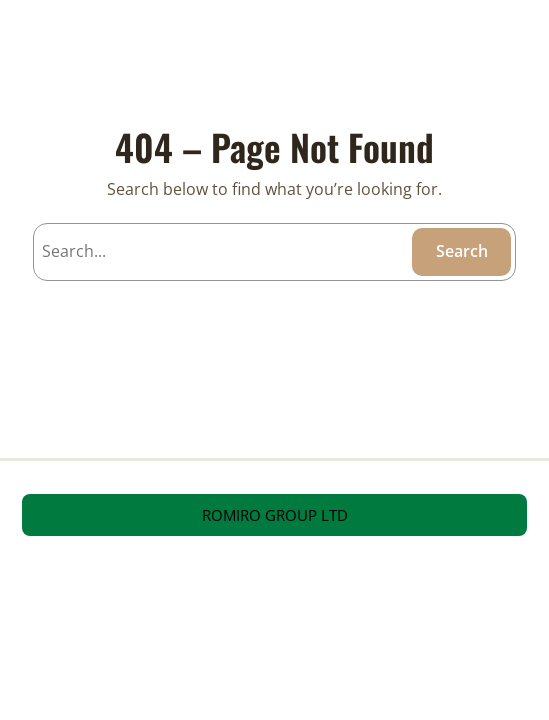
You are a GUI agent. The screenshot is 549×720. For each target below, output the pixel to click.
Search (462, 251)
